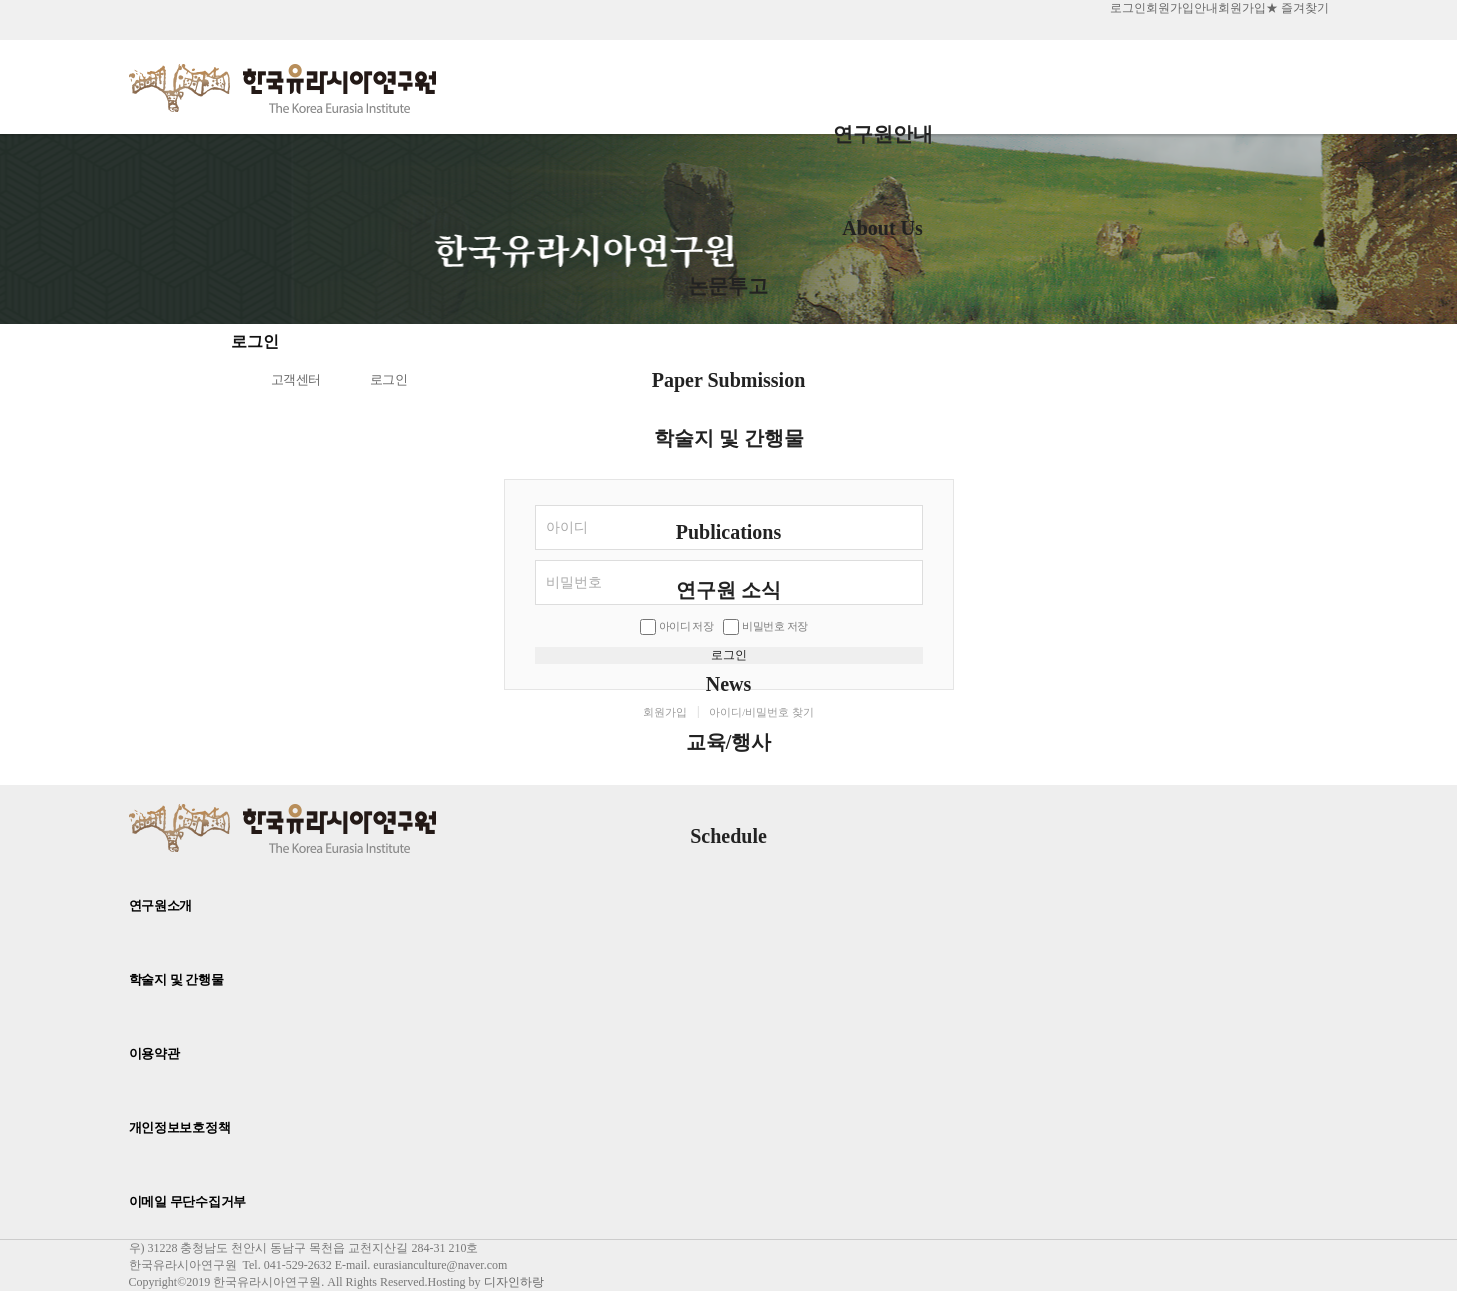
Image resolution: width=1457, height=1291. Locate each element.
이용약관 (154, 1053)
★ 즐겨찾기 (1297, 8)
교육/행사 (729, 760)
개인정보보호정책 (180, 1127)
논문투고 (729, 304)
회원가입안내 (1182, 8)
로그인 (1128, 8)
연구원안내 (883, 152)
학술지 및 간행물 (729, 456)
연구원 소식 (728, 608)
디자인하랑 (514, 1282)
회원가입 (1242, 8)
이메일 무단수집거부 (188, 1201)
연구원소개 (161, 905)
